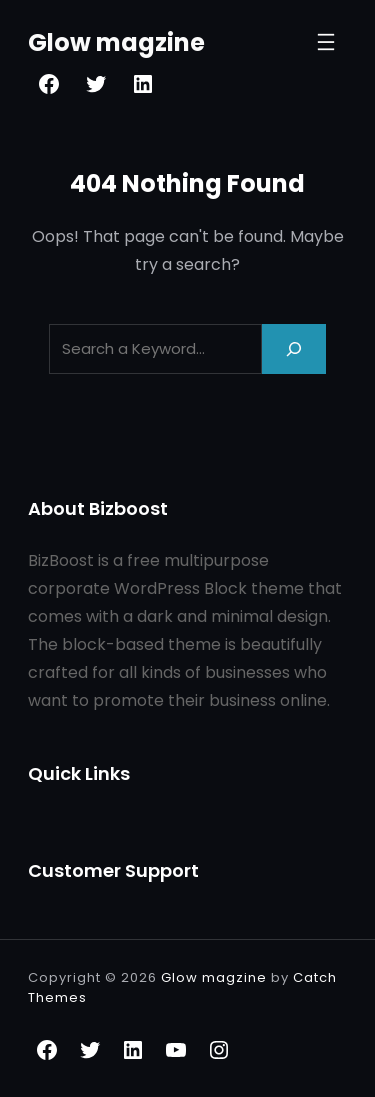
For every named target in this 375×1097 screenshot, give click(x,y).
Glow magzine (116, 42)
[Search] (294, 348)
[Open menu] (326, 42)
